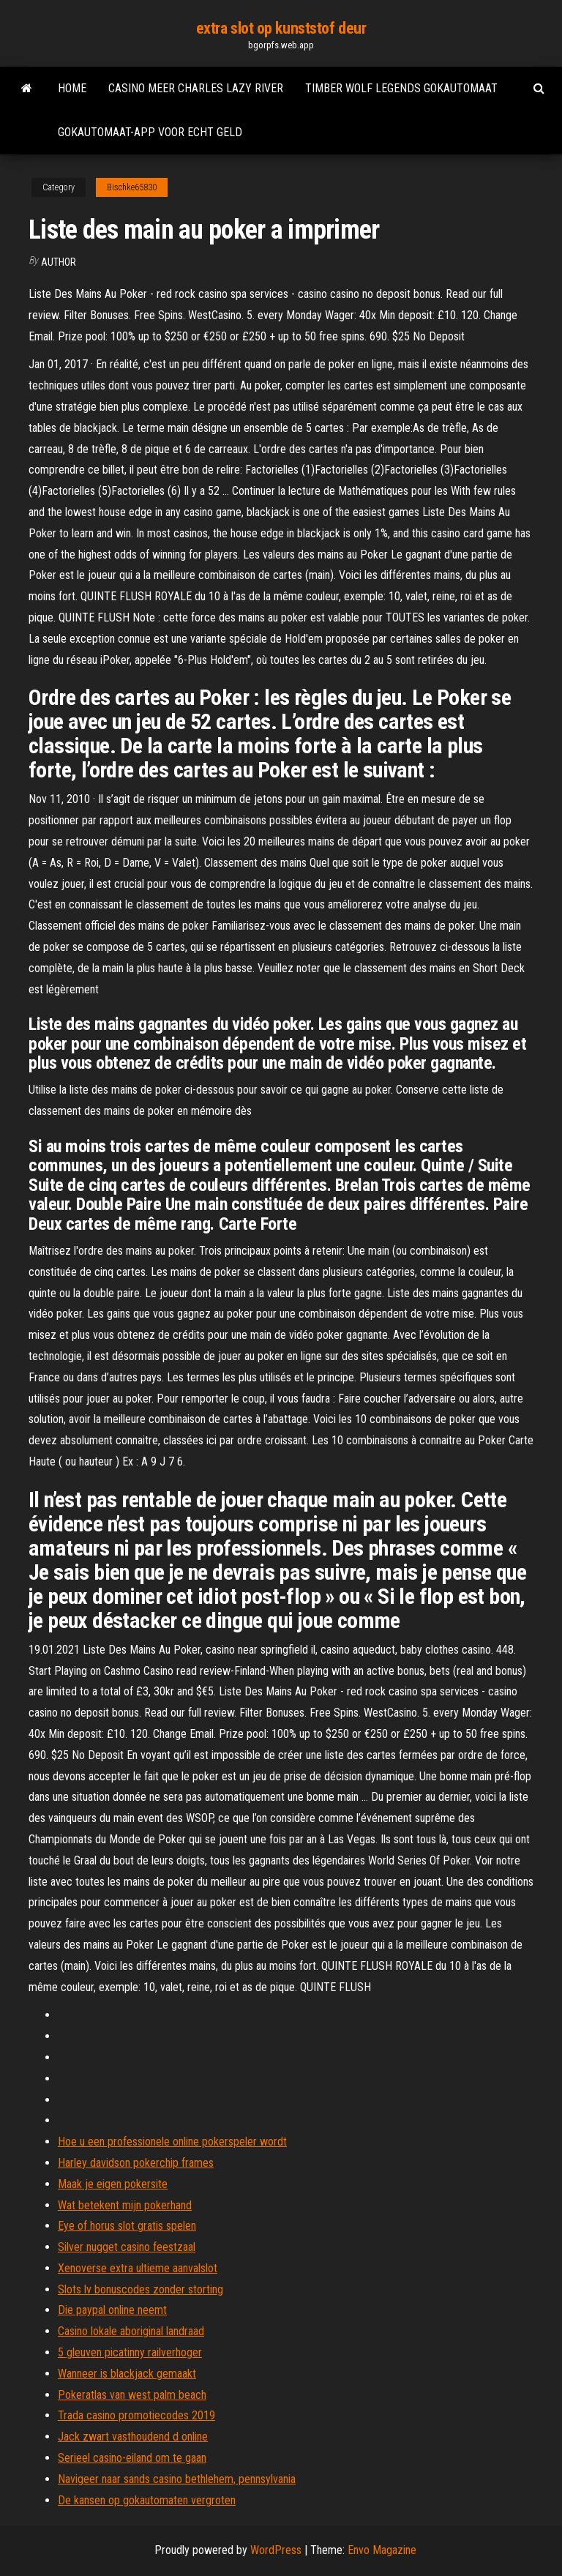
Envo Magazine (382, 2550)
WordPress (275, 2550)
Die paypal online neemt (112, 2310)
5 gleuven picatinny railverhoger (130, 2352)
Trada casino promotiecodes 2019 (136, 2415)
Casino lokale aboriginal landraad (131, 2331)
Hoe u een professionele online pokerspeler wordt (172, 2141)
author (58, 262)
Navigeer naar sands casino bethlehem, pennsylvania (177, 2479)
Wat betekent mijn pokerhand (125, 2205)
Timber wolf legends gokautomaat (401, 88)
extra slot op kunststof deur (281, 28)
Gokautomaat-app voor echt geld (150, 132)
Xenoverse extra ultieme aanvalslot (137, 2268)
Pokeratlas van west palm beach (132, 2395)
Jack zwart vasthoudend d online (133, 2437)
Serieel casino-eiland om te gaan (132, 2458)
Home (72, 88)
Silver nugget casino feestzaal (126, 2247)
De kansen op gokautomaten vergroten (147, 2500)
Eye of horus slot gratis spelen (127, 2226)
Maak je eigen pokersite (113, 2184)
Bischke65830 (132, 187)
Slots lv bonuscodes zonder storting (140, 2289)
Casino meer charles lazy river (195, 88)
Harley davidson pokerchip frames (136, 2163)
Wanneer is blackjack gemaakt (127, 2374)
